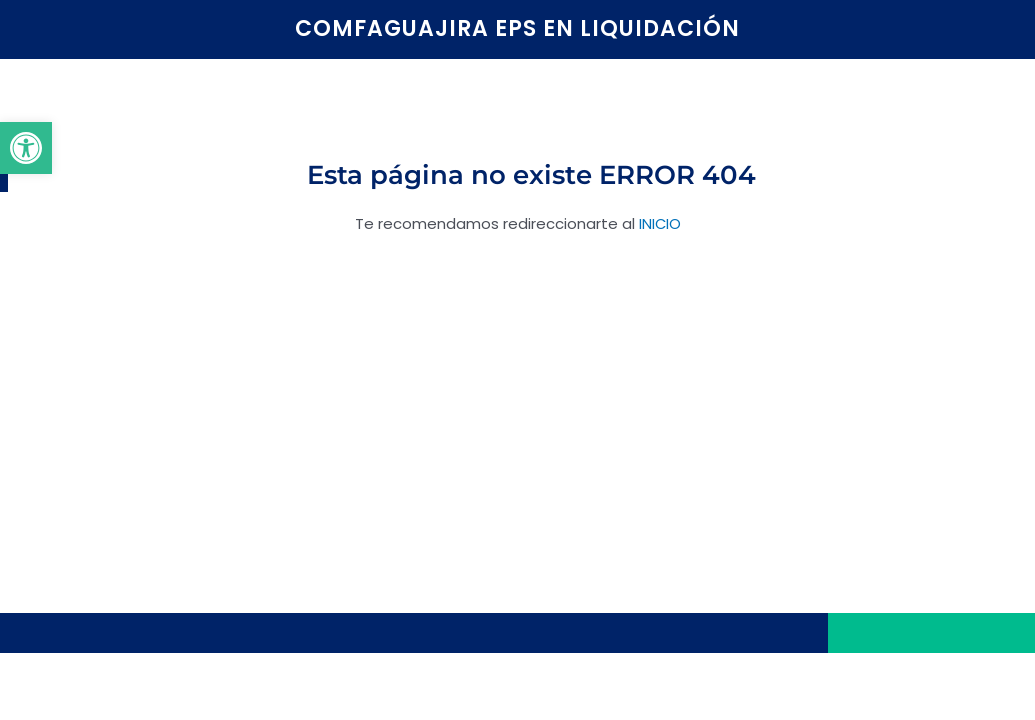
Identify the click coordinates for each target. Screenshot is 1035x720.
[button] (26, 148)
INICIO (659, 223)
